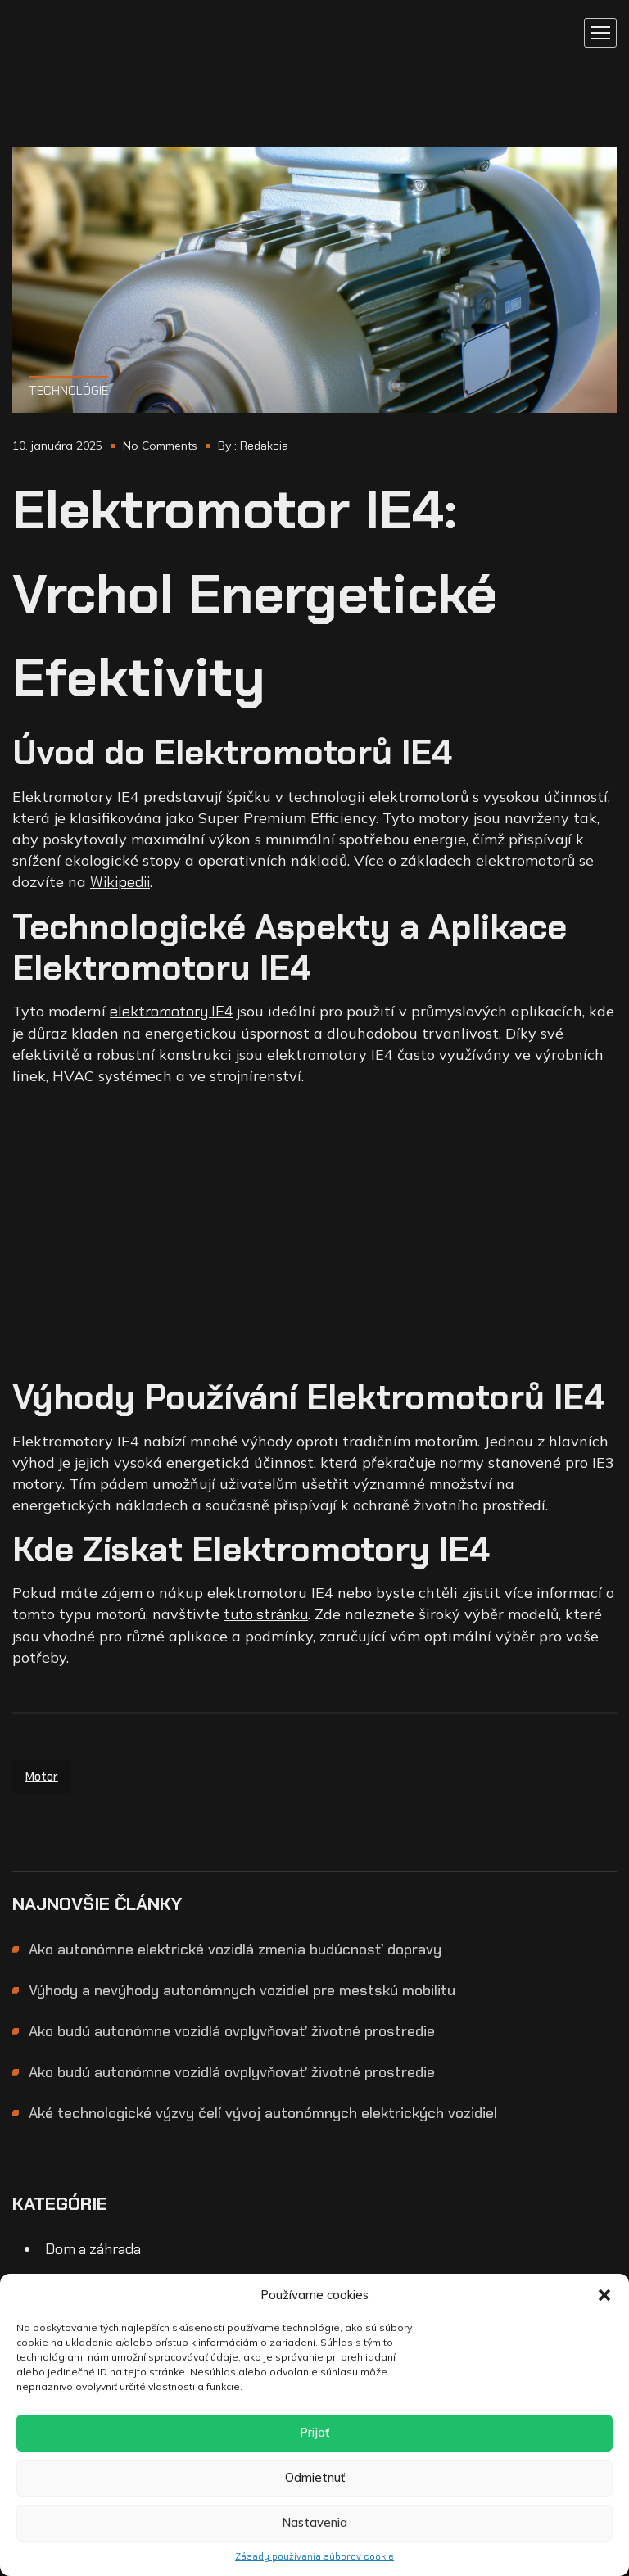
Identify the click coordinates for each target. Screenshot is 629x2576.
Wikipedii (120, 882)
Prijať (314, 2432)
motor (41, 1776)
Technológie (68, 391)
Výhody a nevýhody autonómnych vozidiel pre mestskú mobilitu (242, 1990)
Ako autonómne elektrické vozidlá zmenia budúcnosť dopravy (235, 1949)
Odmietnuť (315, 2477)
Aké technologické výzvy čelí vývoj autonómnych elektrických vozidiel (263, 2113)
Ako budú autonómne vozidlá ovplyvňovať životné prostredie (232, 2031)
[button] (604, 2295)
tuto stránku (266, 1614)
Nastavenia (314, 2522)
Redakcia (264, 445)
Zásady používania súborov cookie (314, 2556)
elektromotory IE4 (171, 1011)
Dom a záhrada (93, 2249)
